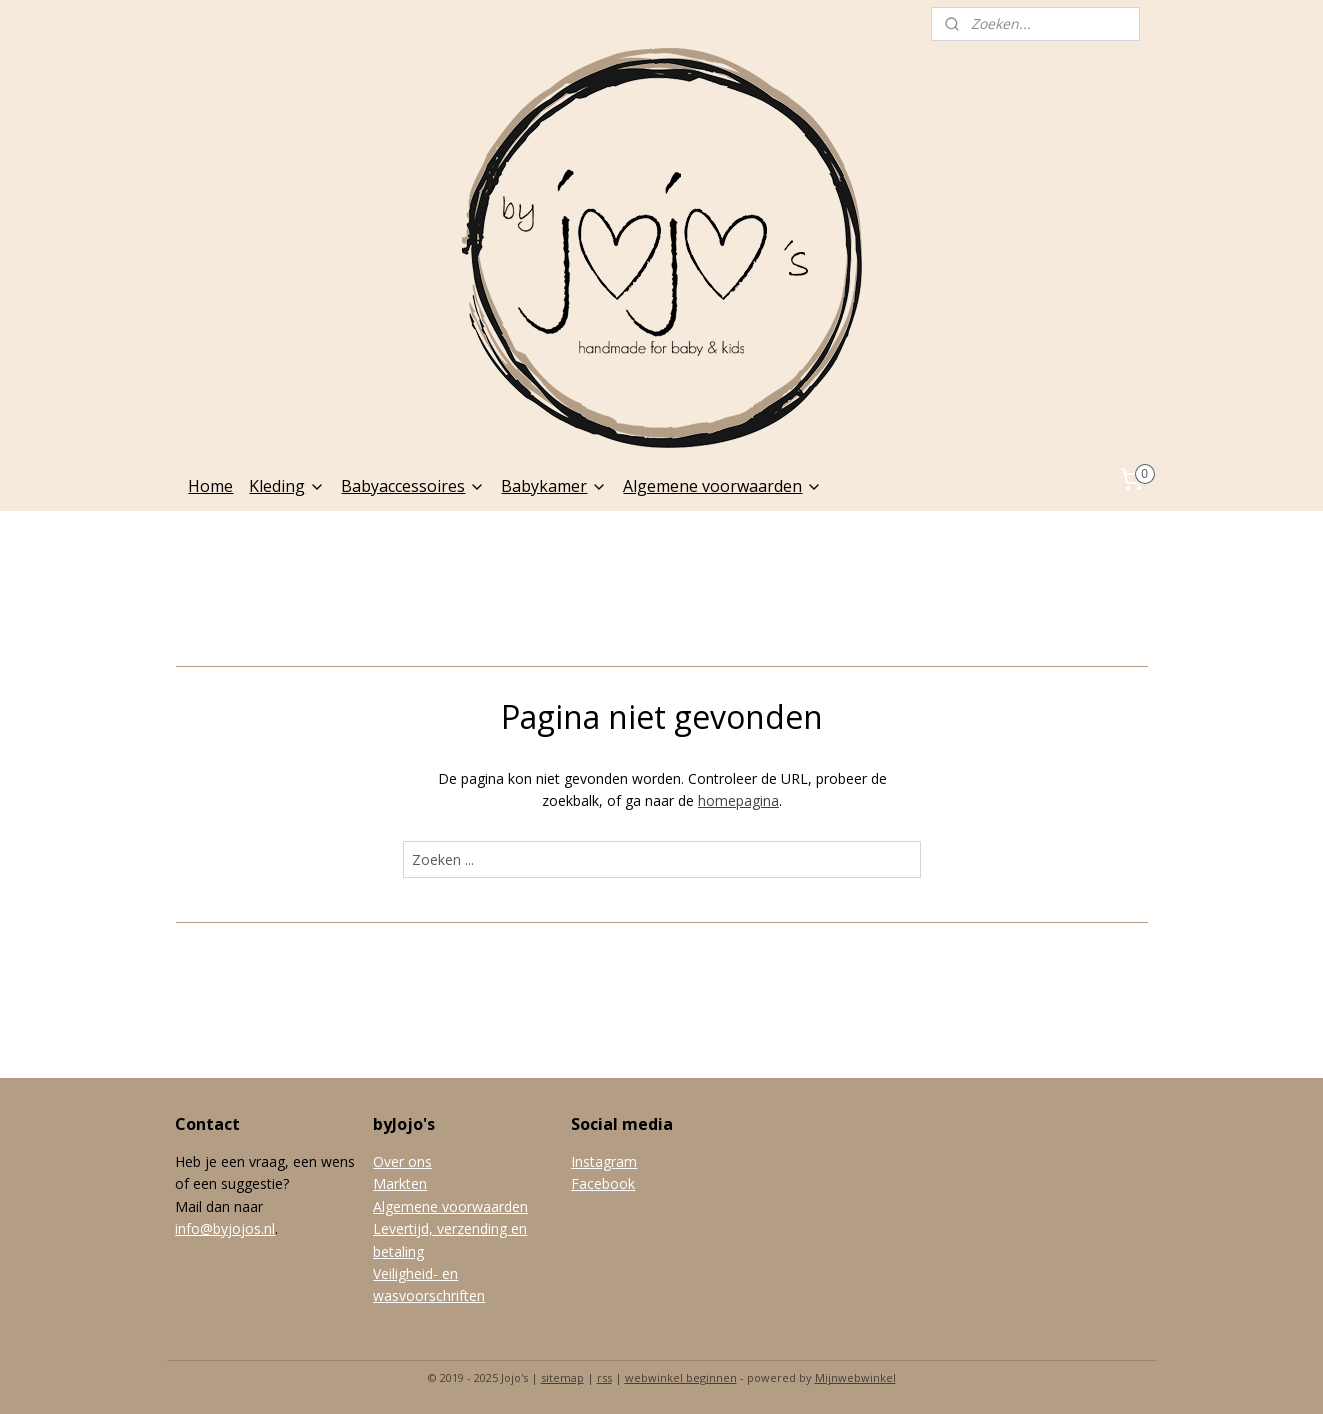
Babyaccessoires (413, 486)
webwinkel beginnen (681, 1377)
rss (604, 1377)
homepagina (738, 800)
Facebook (603, 1183)
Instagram (604, 1161)
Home (210, 486)
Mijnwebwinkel (855, 1377)
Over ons (402, 1161)
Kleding (287, 486)
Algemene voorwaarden (722, 486)
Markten (400, 1183)
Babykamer (554, 486)
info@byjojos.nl (225, 1228)
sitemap (562, 1377)
